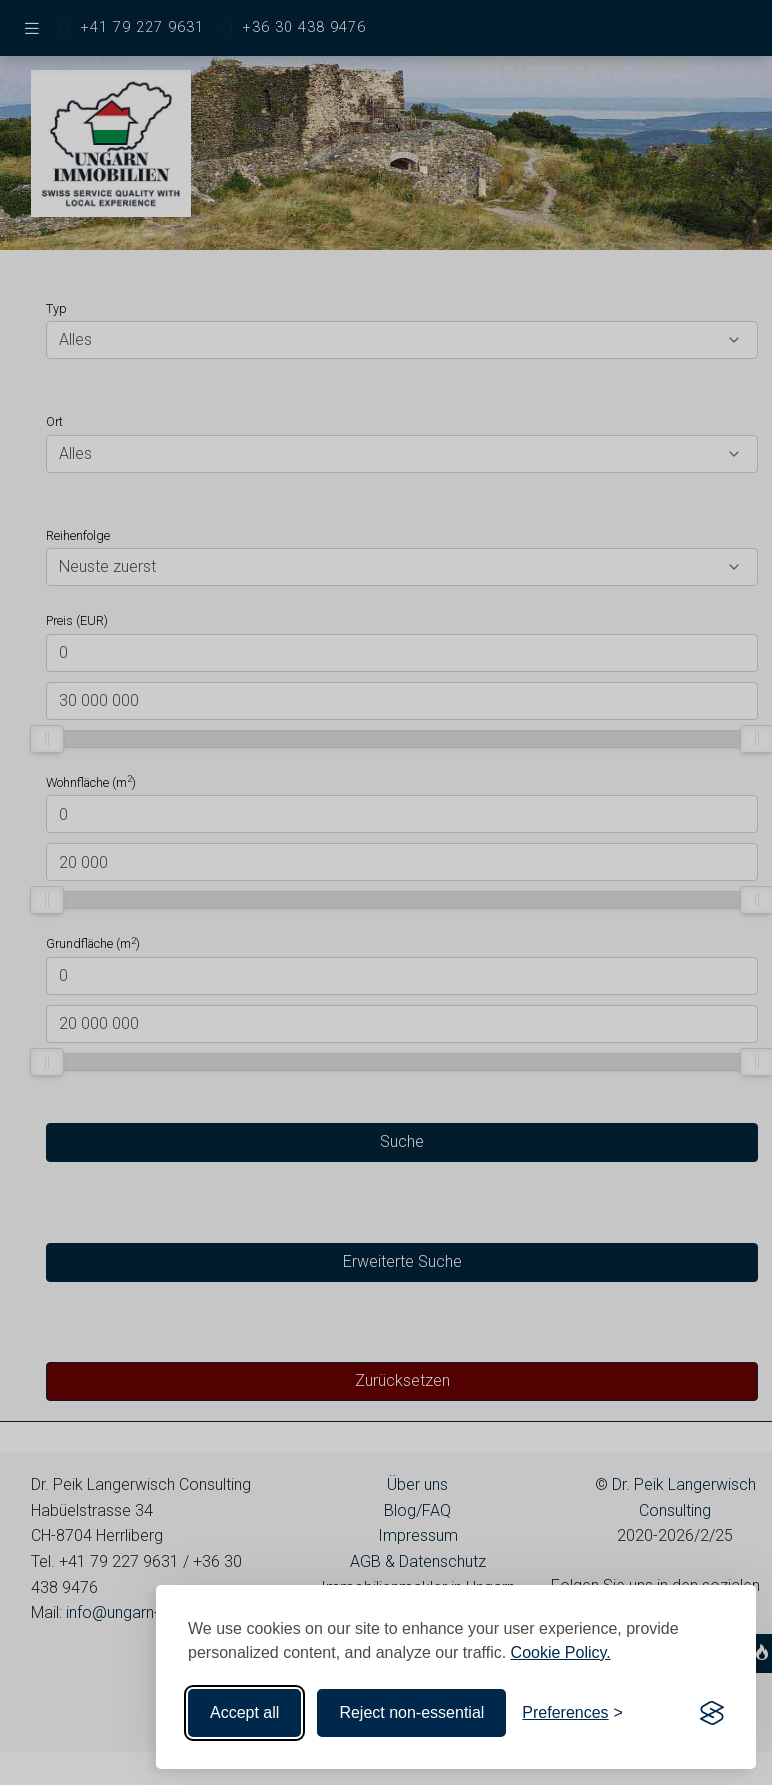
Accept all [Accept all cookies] (244, 1712)
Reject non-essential (411, 1712)
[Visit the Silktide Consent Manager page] (712, 1713)
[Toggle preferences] (572, 1713)
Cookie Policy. (561, 1652)
